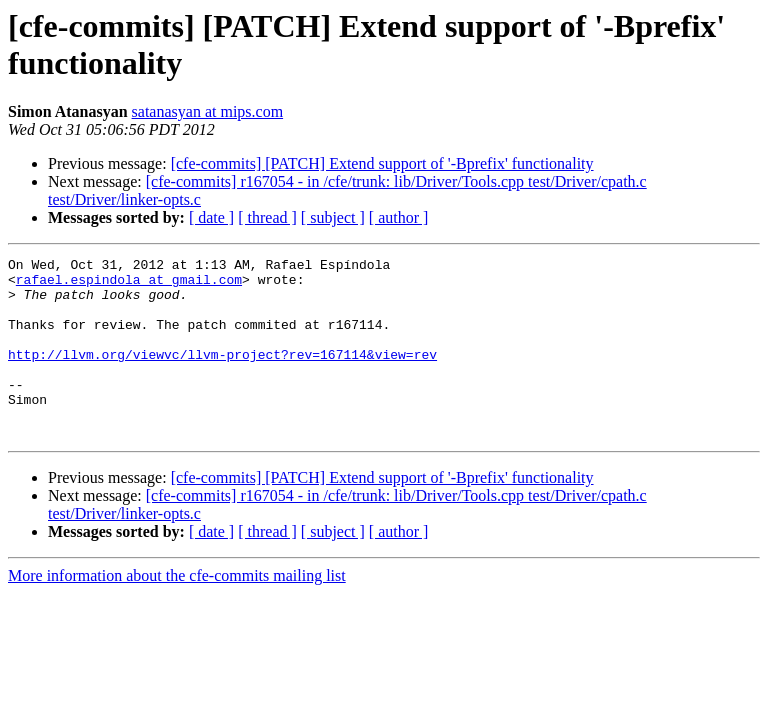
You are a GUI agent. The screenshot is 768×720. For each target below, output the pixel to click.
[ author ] (399, 217)
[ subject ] (333, 217)
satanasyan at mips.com (208, 111)
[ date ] (211, 217)
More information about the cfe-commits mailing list (177, 611)
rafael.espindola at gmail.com (129, 285)
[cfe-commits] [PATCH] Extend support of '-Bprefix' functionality (382, 163)
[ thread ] (267, 217)
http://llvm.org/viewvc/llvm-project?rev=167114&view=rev (222, 375)
